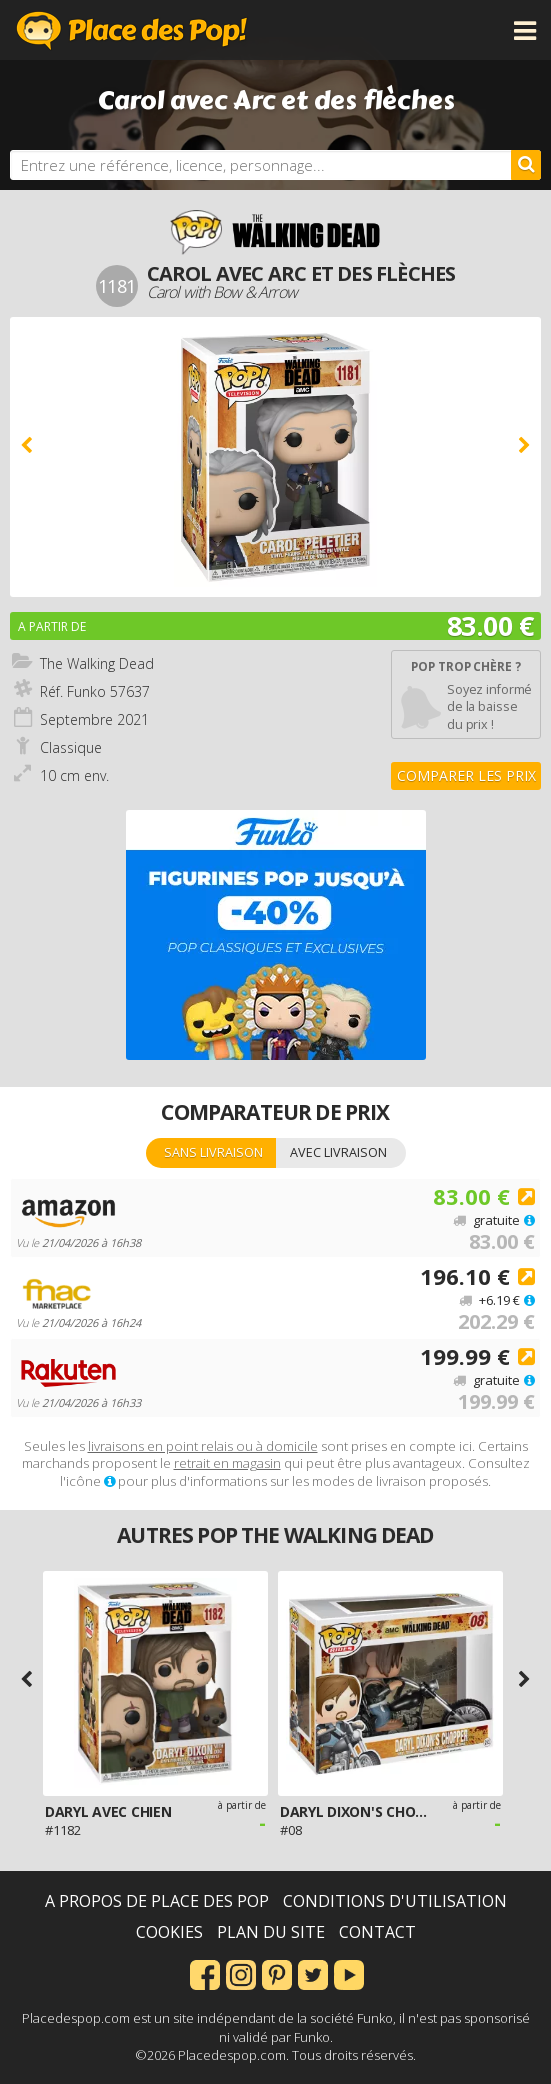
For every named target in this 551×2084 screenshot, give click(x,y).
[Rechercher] (526, 165)
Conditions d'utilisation (395, 1901)
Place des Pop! (132, 30)
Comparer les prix (466, 775)
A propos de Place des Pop (157, 1901)
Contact (377, 1932)
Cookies (169, 1932)
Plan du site (271, 1932)
